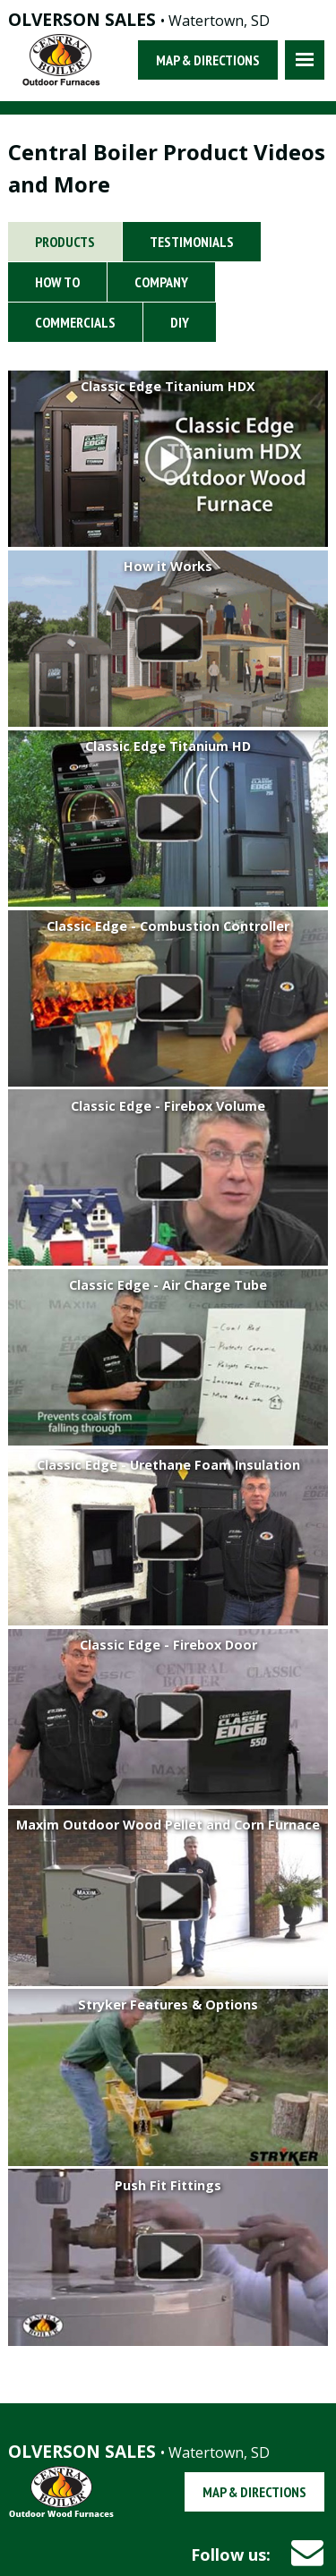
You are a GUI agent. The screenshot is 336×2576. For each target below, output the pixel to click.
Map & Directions (208, 60)
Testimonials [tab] (192, 242)
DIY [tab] (179, 322)
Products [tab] (65, 242)
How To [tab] (57, 282)
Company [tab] (161, 282)
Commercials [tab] (75, 322)
